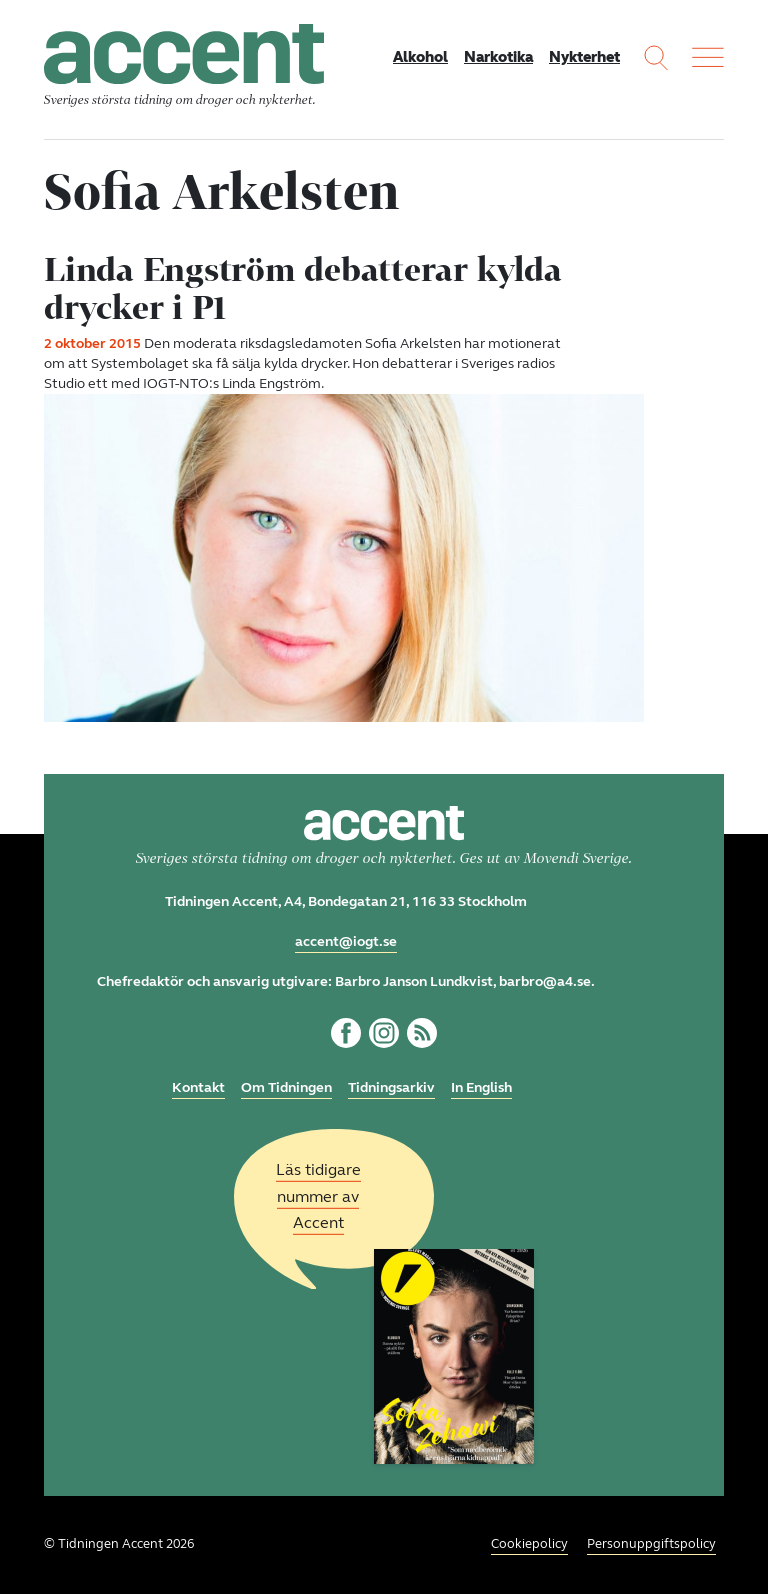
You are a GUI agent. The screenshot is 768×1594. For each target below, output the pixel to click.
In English (481, 1087)
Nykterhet (584, 57)
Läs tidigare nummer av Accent (318, 1196)
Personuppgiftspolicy (651, 1544)
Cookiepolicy (529, 1544)
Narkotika (498, 57)
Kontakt (198, 1087)
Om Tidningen (286, 1087)
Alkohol (420, 57)
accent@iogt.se (346, 941)
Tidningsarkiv (391, 1087)
